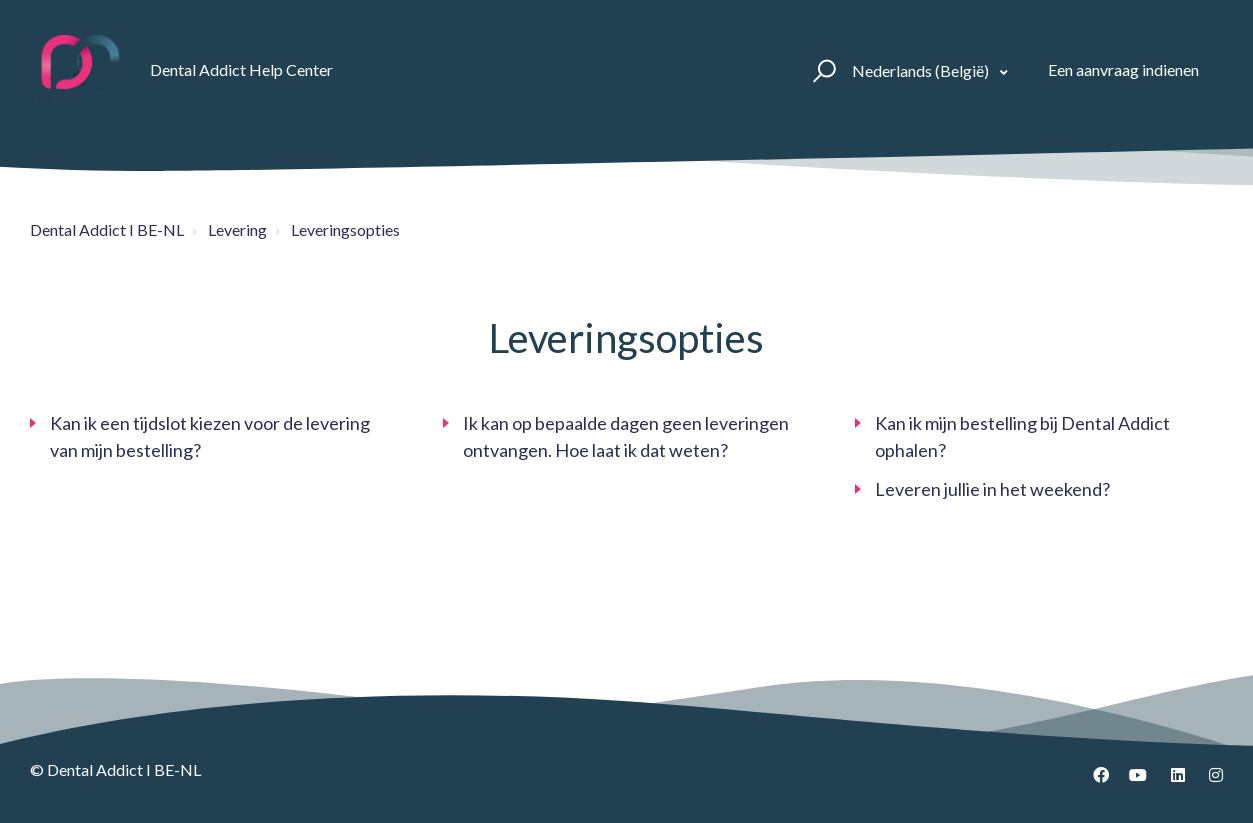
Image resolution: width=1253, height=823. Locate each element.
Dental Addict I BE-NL (107, 229)
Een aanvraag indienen (1123, 69)
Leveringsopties (345, 229)
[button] (821, 70)
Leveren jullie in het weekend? (992, 489)
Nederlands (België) (922, 70)
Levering (237, 229)
